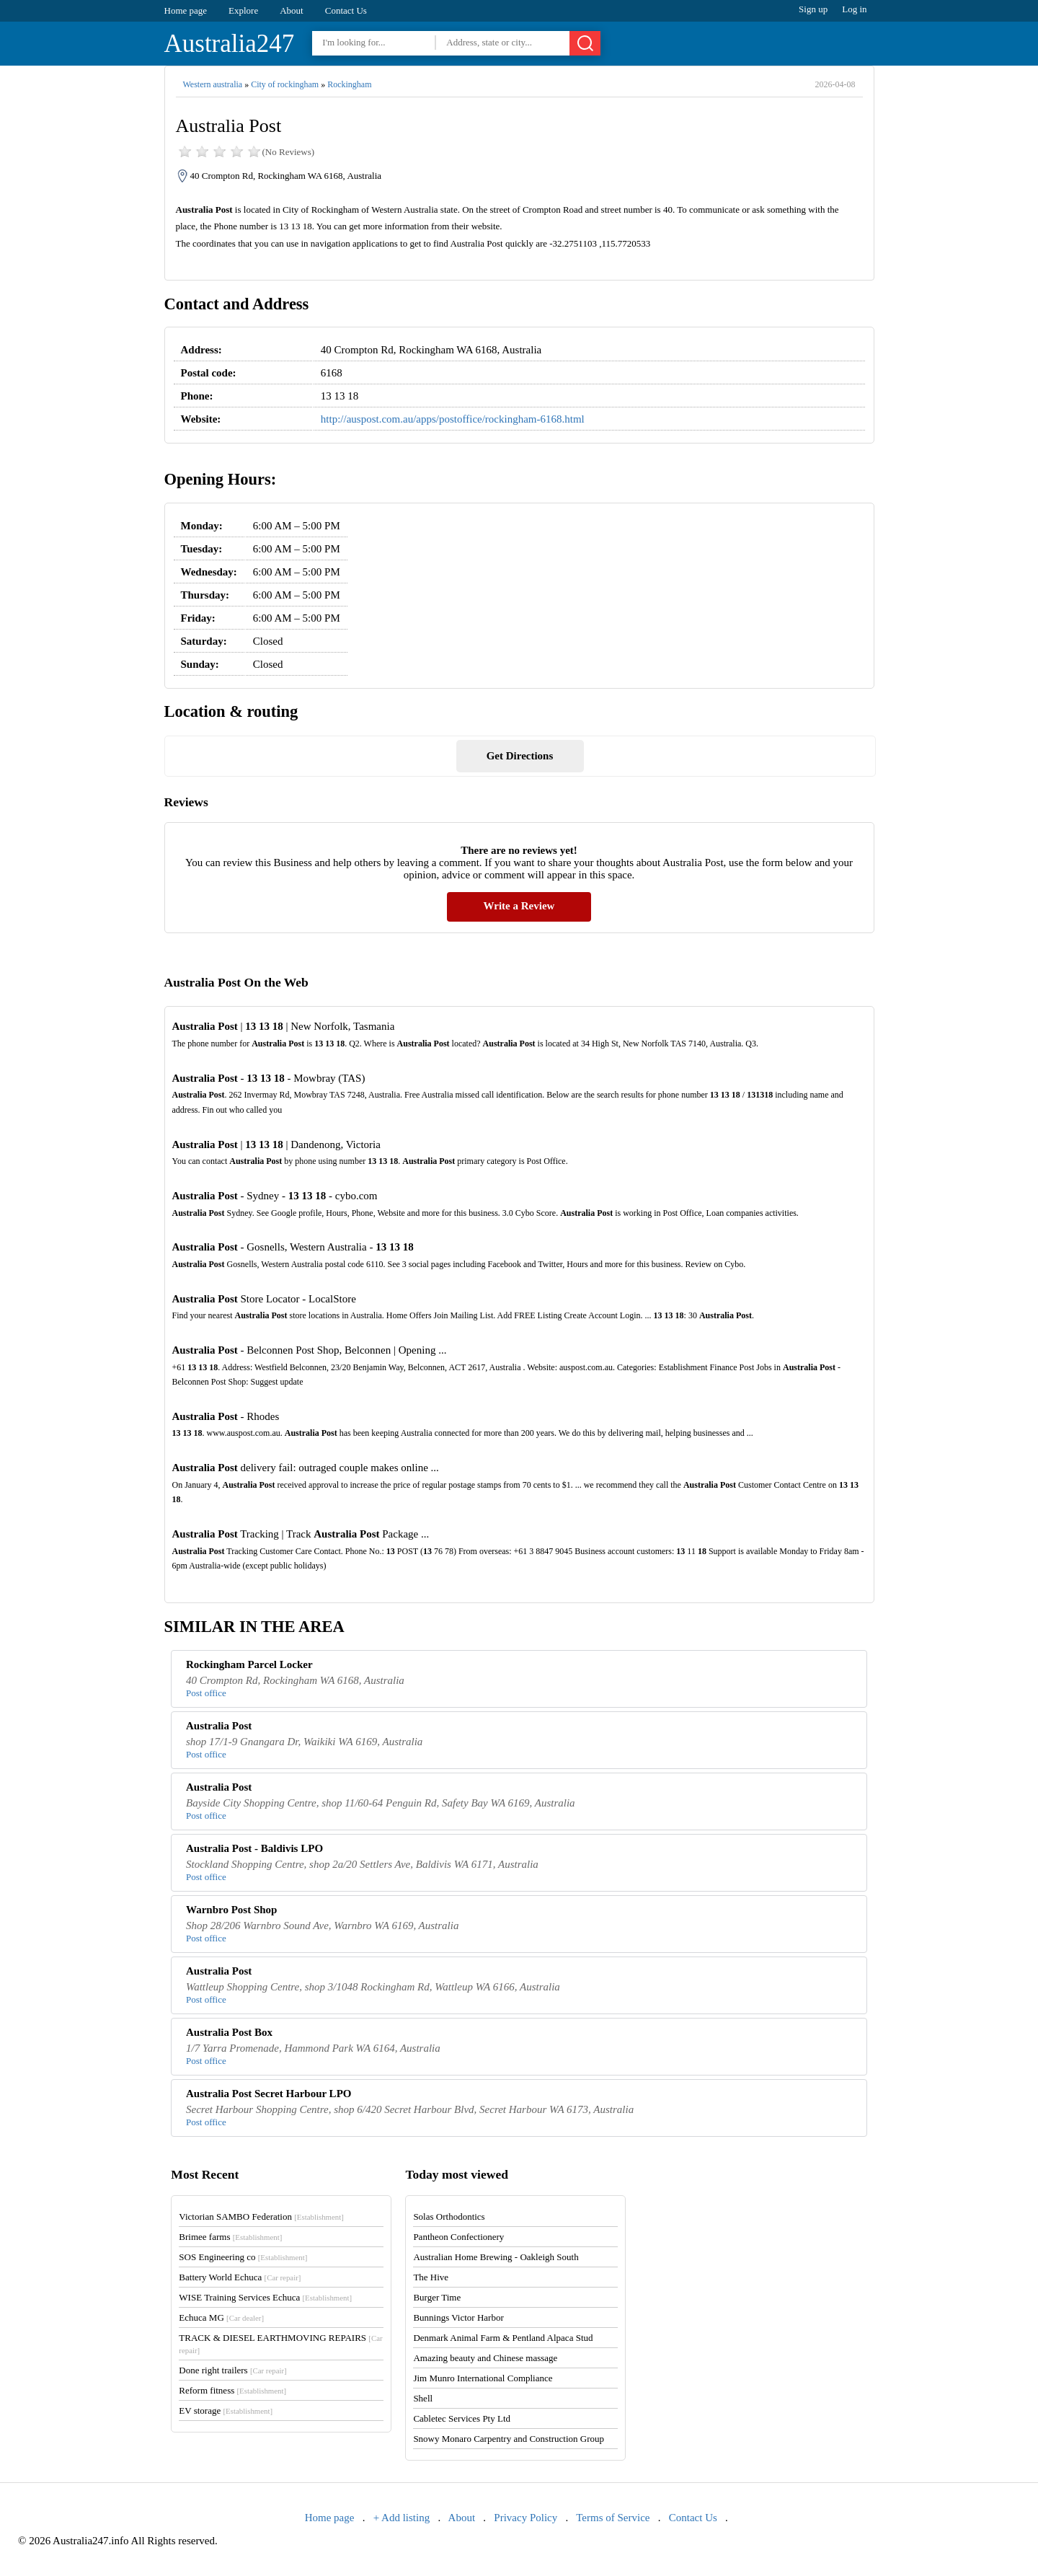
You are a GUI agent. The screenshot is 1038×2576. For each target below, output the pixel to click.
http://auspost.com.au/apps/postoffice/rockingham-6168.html (453, 419)
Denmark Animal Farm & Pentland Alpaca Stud (503, 2337)
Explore (243, 10)
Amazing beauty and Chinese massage (485, 2357)
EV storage (225, 2410)
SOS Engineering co (243, 2256)
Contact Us (346, 10)
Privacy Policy (525, 2517)
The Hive (430, 2277)
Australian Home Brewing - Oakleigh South (495, 2256)
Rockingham (349, 84)
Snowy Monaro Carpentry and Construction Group (508, 2438)
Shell (422, 2398)
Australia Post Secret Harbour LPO (268, 2093)
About (291, 10)
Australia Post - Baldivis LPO (254, 1848)
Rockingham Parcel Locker (249, 1664)
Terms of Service (612, 2517)
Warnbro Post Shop (231, 1909)
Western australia (213, 84)
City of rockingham (285, 84)
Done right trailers (232, 2370)
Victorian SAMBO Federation (261, 2216)
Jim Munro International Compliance (482, 2378)
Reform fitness (232, 2390)
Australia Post (219, 1726)
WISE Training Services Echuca (265, 2297)
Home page (186, 10)
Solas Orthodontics (448, 2216)
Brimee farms (230, 2236)
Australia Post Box (229, 2032)
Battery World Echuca (240, 2277)
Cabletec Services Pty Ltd (461, 2418)
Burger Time (437, 2297)
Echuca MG (221, 2317)
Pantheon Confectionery (458, 2236)
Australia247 (229, 44)
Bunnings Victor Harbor (458, 2317)
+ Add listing (401, 2517)
